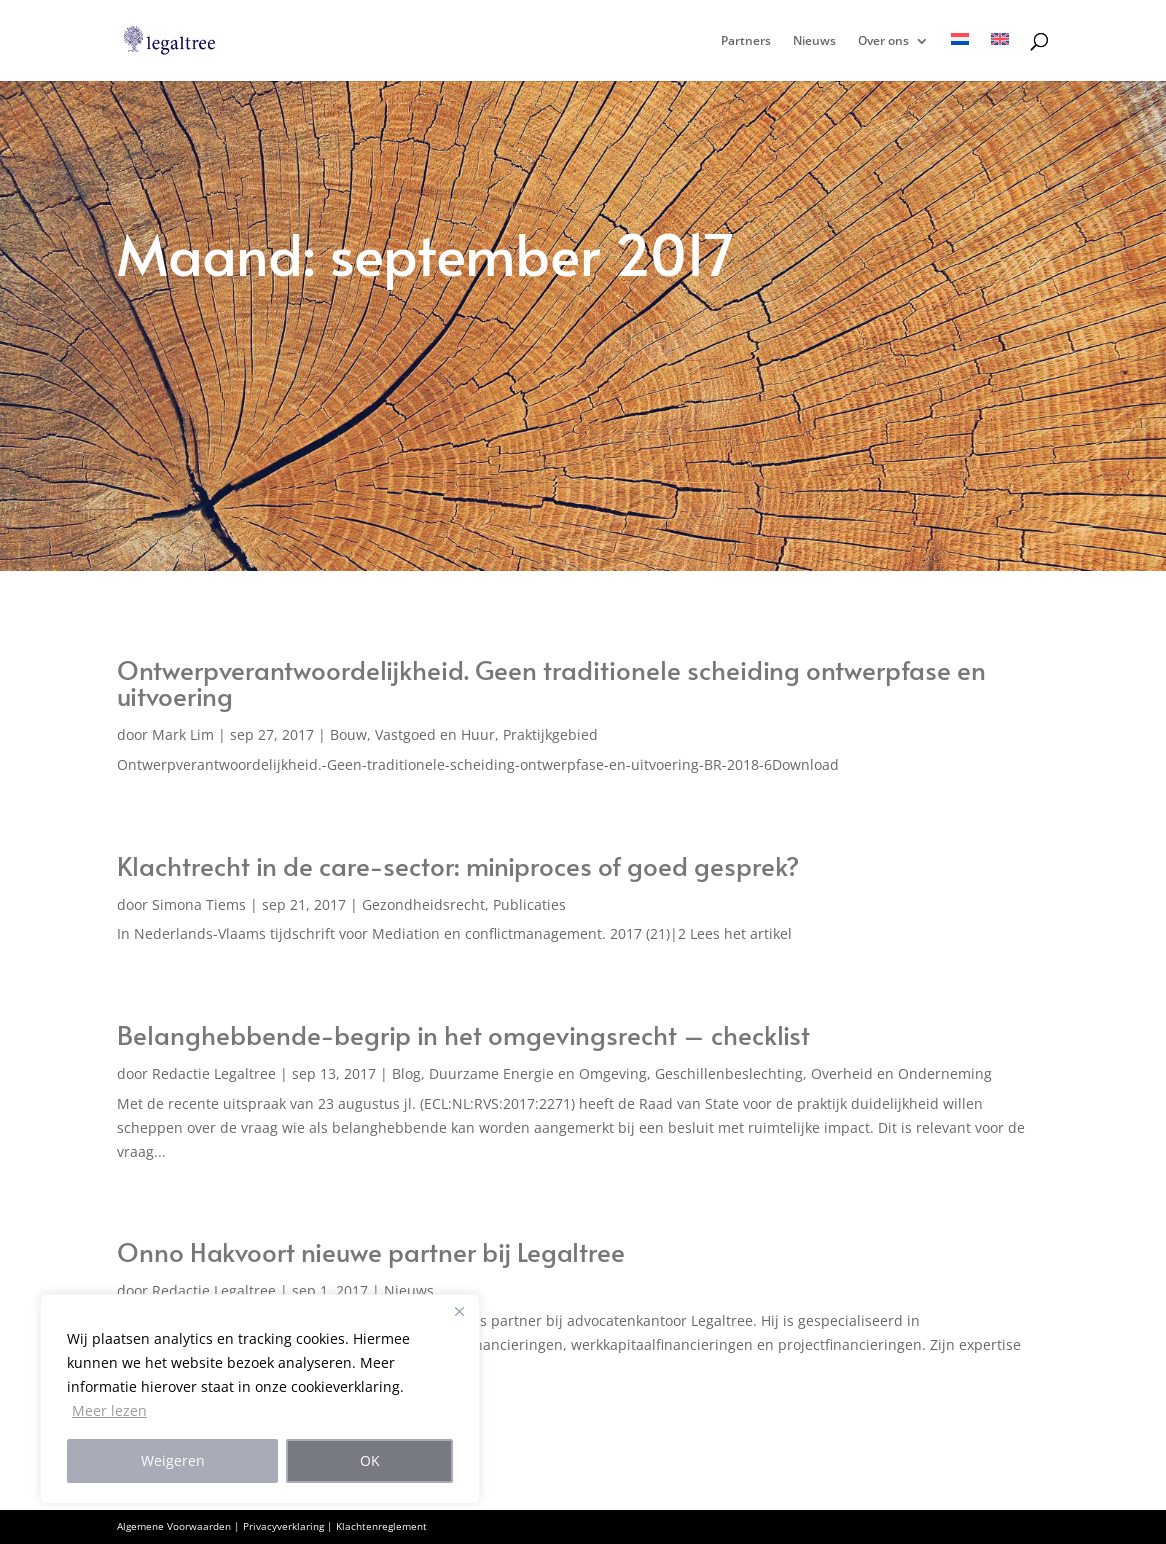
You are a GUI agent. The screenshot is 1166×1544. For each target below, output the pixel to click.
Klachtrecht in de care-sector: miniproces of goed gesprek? (458, 865)
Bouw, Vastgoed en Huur (412, 734)
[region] (260, 1399)
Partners (746, 41)
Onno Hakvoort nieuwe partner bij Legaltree (371, 1251)
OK (370, 1460)
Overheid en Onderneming (901, 1073)
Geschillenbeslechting (729, 1073)
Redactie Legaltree (214, 1073)
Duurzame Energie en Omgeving (538, 1073)
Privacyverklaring (283, 1526)
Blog (406, 1073)
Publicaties (529, 904)
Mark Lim (183, 734)
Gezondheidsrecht (423, 904)
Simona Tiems (199, 904)
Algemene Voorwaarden (174, 1526)
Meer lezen (109, 1410)
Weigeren (173, 1460)
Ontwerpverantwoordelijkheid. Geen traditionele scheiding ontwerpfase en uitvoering (551, 682)
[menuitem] (960, 57)
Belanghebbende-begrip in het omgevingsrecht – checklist (463, 1034)
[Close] (459, 1311)
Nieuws (814, 41)
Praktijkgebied (550, 734)
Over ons (883, 41)
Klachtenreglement (381, 1526)
